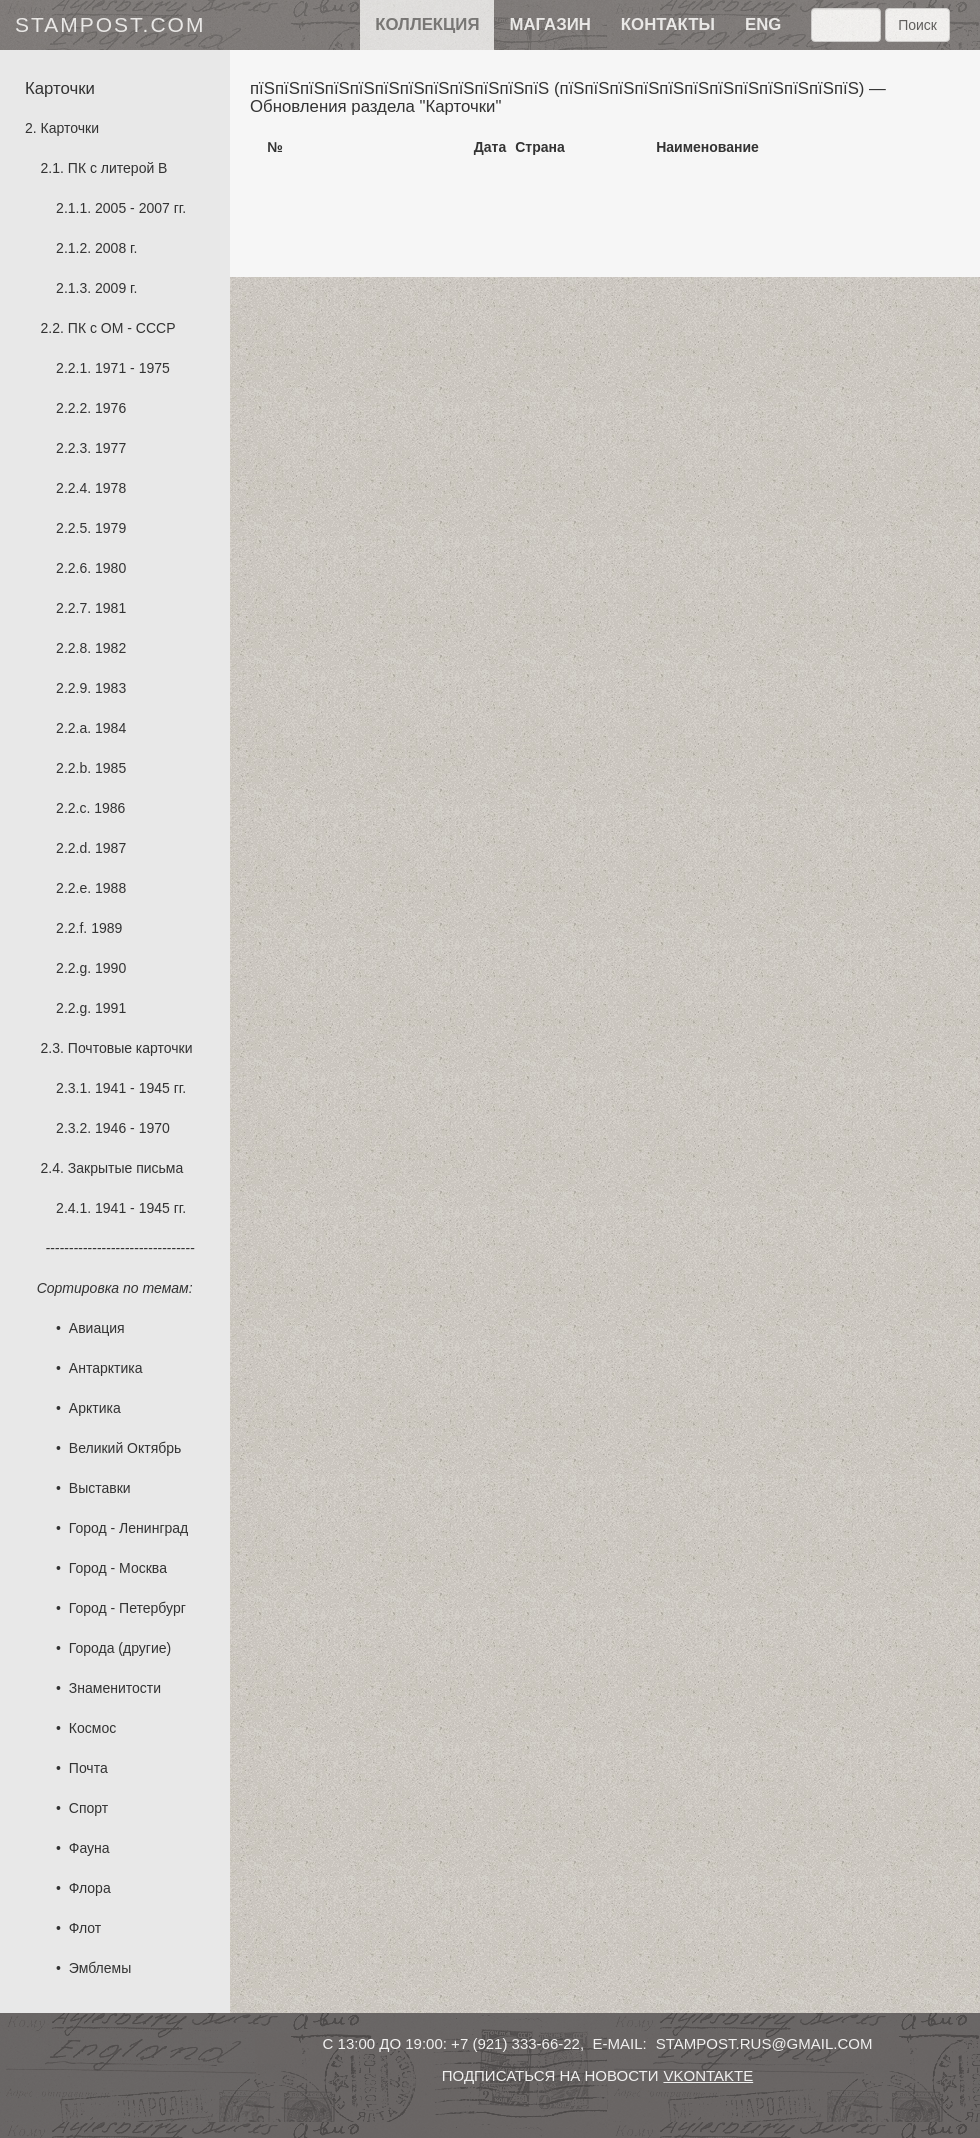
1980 (110, 568)
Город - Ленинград (128, 1528)
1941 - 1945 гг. (140, 1088)
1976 (110, 408)
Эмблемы (100, 1968)
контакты (668, 24)
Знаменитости (115, 1688)
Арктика (95, 1408)
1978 (110, 488)
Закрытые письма (125, 1168)
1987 (110, 848)
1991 (110, 1008)
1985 (110, 768)
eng (763, 24)
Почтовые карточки (130, 1048)
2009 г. (116, 288)
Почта (88, 1768)
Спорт (88, 1808)
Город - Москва (118, 1568)
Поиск (917, 25)
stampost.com (110, 24)
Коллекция (427, 24)
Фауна (89, 1848)
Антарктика (106, 1368)
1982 (110, 648)
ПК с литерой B (118, 168)
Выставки (100, 1488)
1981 (110, 608)
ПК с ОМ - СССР (122, 328)
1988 (110, 888)
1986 (109, 808)
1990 (110, 968)
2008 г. (116, 248)
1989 (106, 928)
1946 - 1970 (132, 1128)
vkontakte (708, 2075)
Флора (90, 1888)
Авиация (97, 1328)
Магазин (549, 24)
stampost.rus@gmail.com (764, 2043)
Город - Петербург (127, 1608)
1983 (110, 688)
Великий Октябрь (125, 1448)
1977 (110, 448)
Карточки (70, 128)
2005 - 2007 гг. (140, 208)
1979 (110, 528)
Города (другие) (120, 1648)
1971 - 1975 (132, 368)
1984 (110, 728)
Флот (85, 1928)
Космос (92, 1728)
